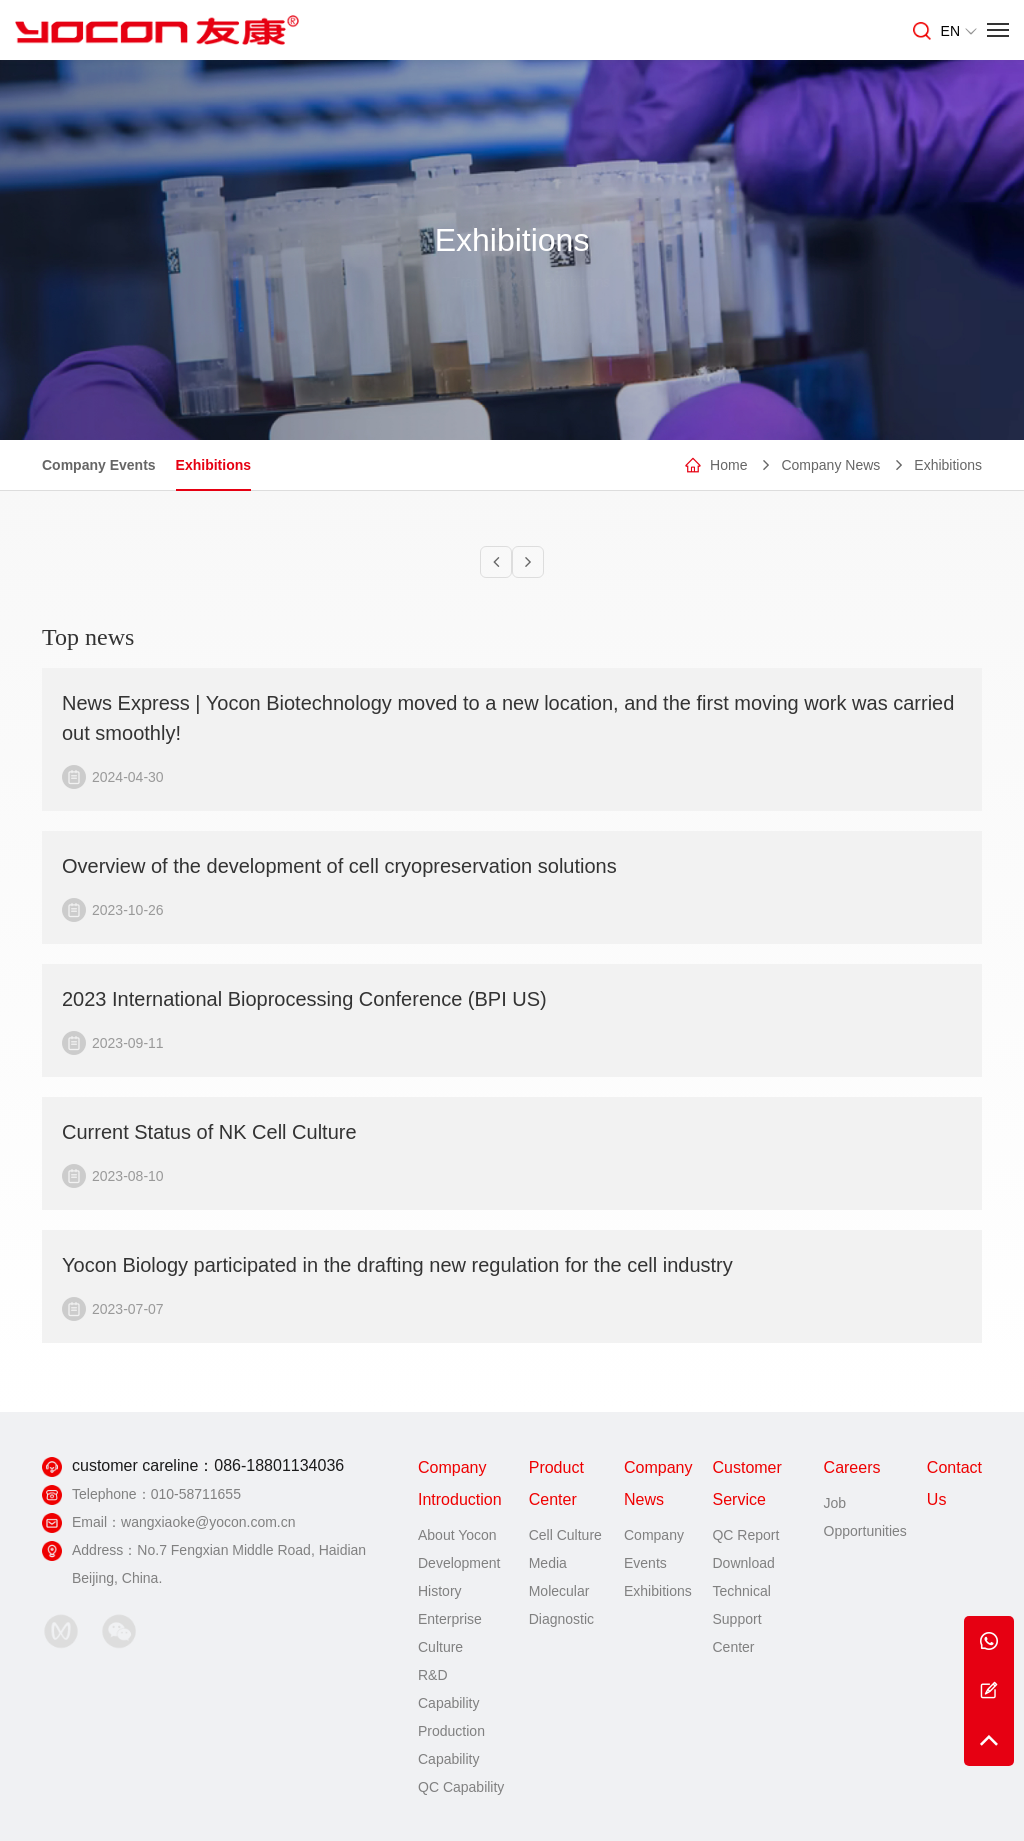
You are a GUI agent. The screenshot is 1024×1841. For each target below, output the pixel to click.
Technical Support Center (741, 1619)
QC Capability (461, 1787)
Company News (830, 465)
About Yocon (457, 1535)
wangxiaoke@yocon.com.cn (208, 1522)
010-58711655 (196, 1494)
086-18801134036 (279, 1465)
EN (959, 31)
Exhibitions (213, 465)
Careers (852, 1467)
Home (728, 465)
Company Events (99, 465)
